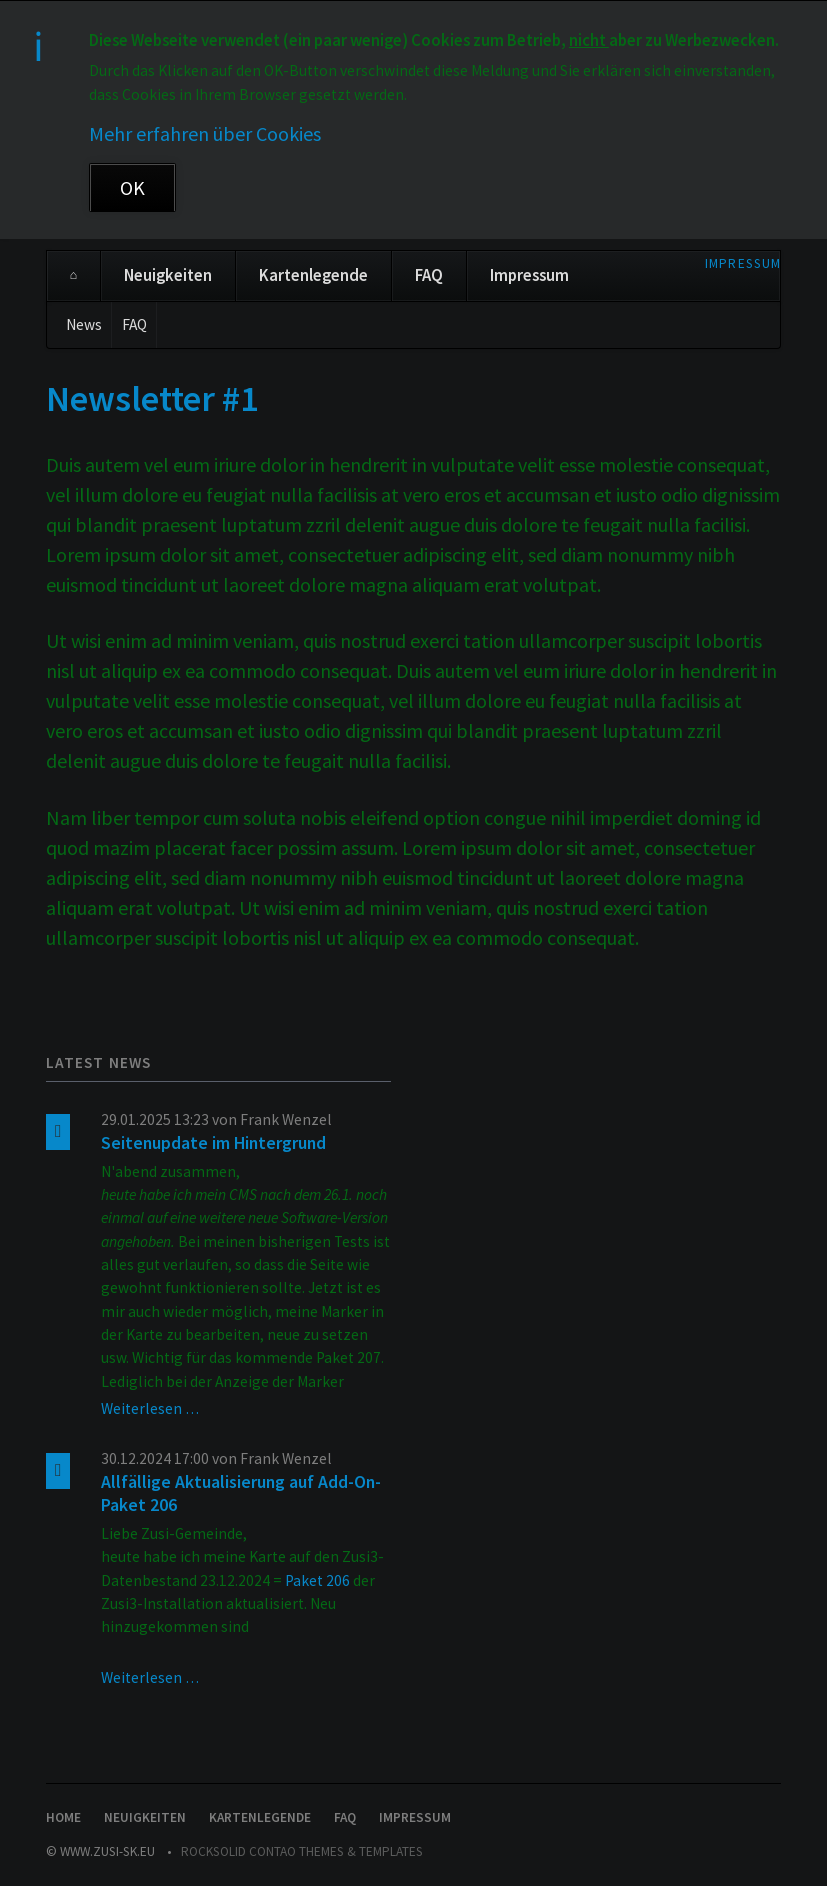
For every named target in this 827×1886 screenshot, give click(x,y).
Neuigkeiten (168, 275)
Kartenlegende (313, 275)
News (84, 324)
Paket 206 (317, 1580)
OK (132, 187)
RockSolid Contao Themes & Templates (302, 1851)
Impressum (743, 263)
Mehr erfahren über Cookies (205, 133)
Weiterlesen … (150, 1408)
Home (73, 276)
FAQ (429, 275)
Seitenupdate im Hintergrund (213, 1143)
